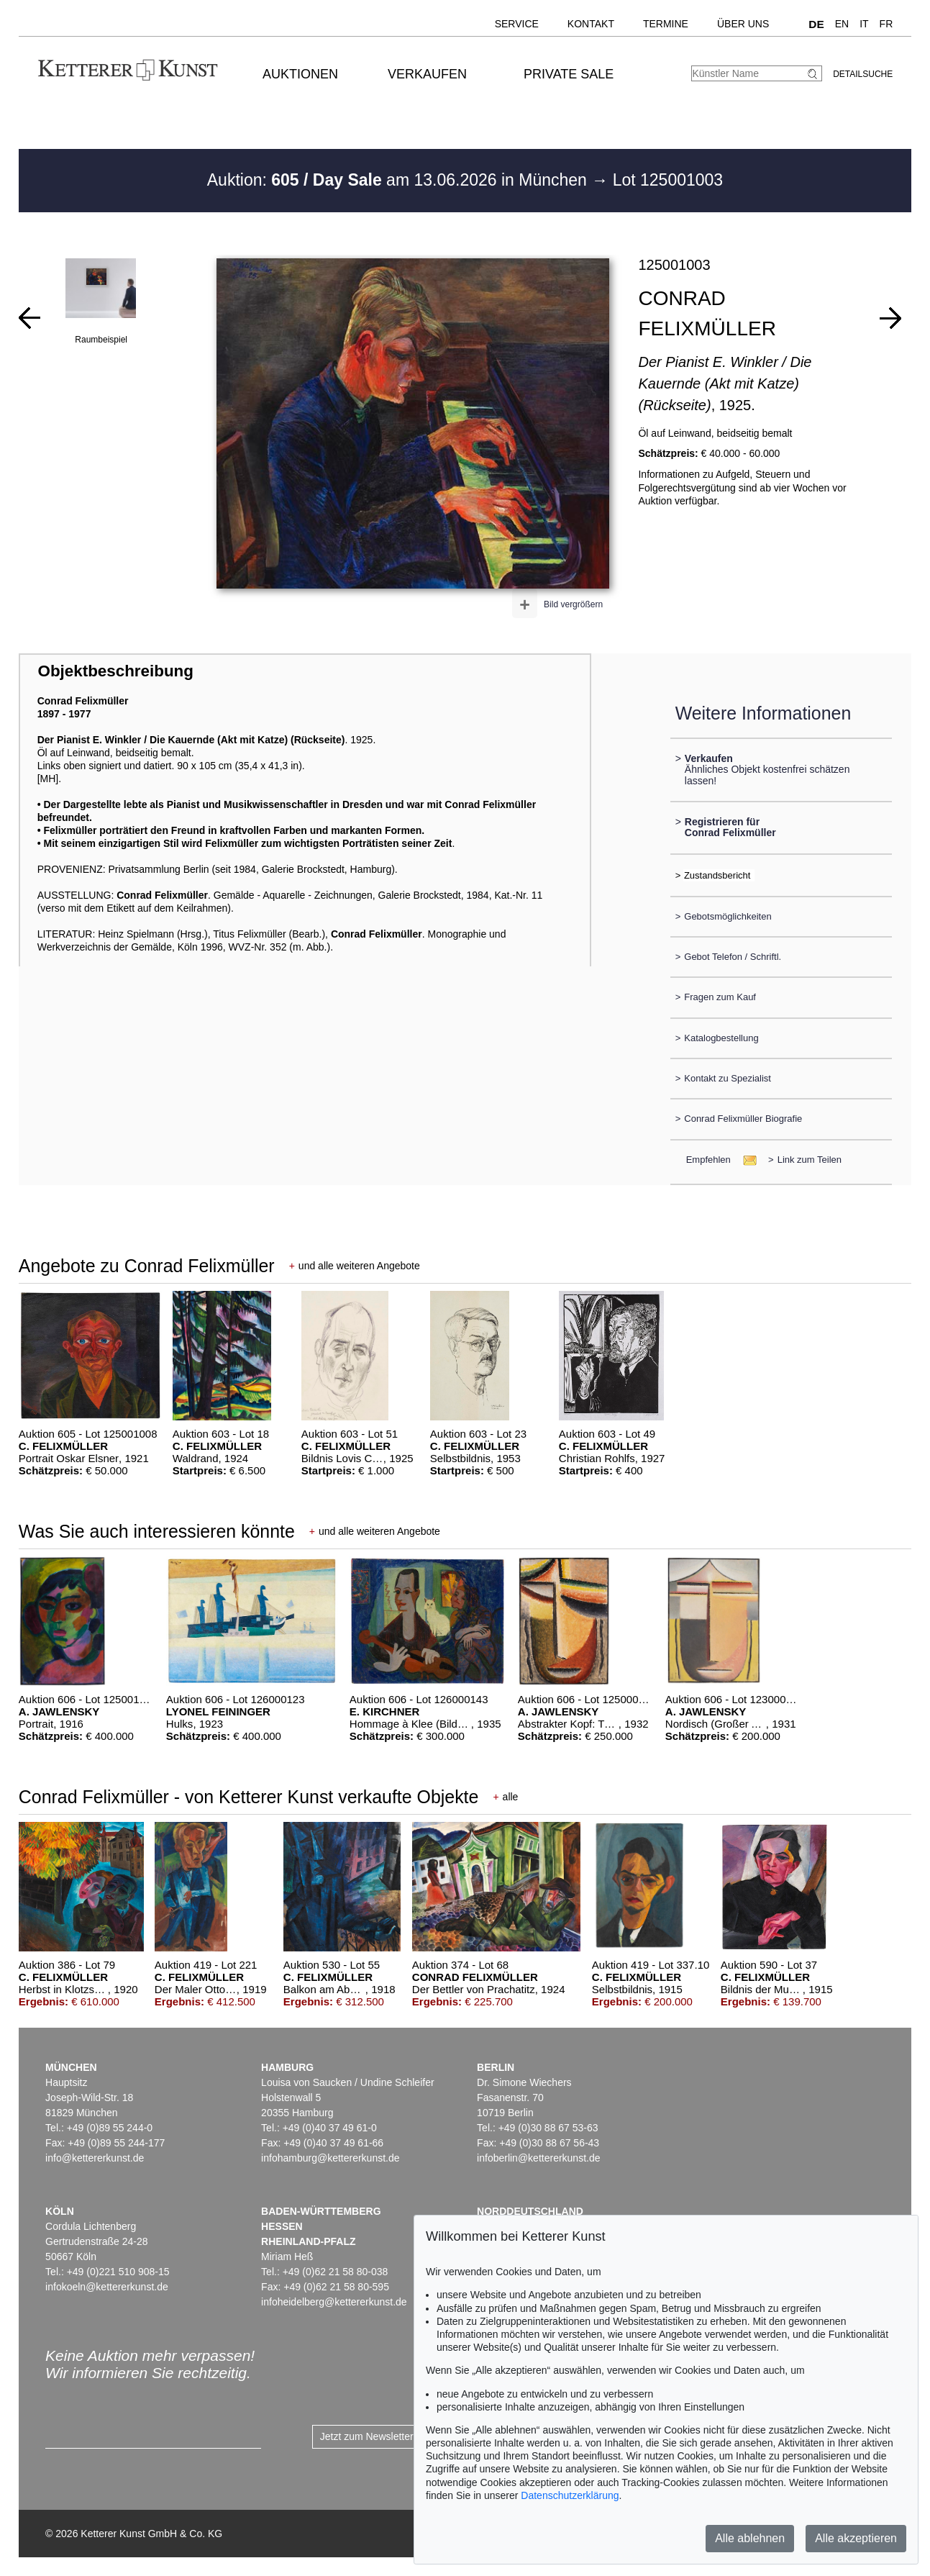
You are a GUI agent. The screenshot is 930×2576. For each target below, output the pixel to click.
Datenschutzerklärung (570, 2495)
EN (842, 24)
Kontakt (590, 24)
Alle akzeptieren (856, 2538)
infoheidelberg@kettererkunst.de (334, 2302)
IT (864, 24)
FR (886, 24)
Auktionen (300, 74)
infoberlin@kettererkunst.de (538, 2158)
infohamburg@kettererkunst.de (330, 2158)
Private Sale (569, 74)
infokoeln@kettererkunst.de (106, 2286)
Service (517, 24)
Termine (665, 24)
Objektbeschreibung (115, 671)
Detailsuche (863, 74)
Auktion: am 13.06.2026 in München (399, 180)
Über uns (743, 24)
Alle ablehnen (750, 2538)
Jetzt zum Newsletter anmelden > (394, 2436)
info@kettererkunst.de (94, 2158)
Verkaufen (427, 74)
